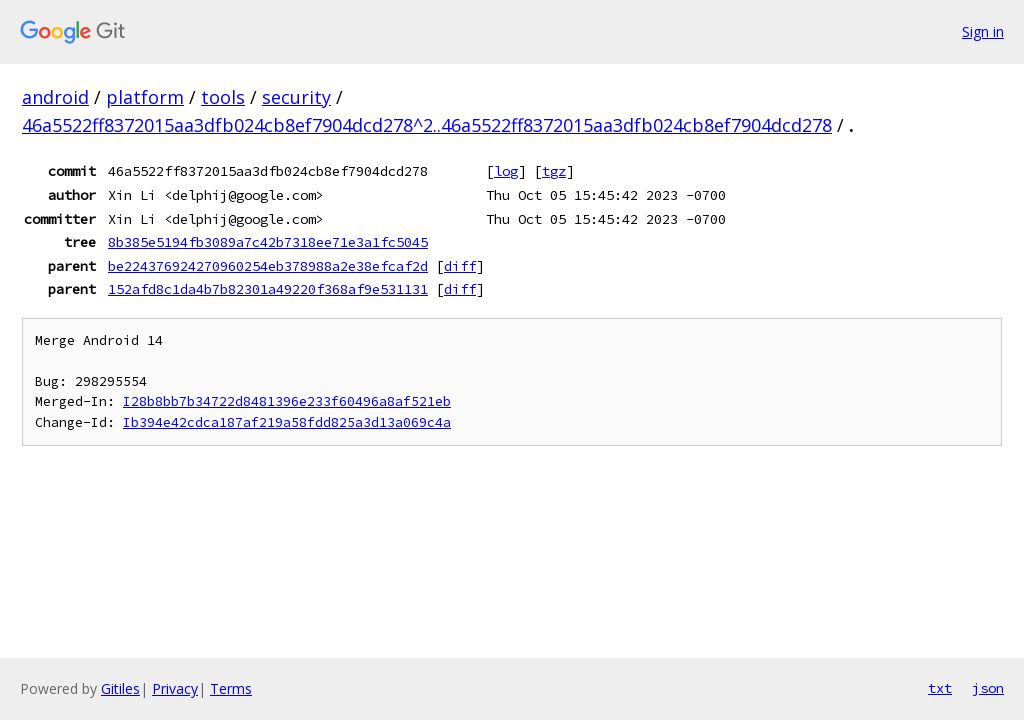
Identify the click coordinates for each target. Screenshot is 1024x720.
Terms (231, 688)
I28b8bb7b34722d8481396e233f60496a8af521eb (287, 401)
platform (145, 97)
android (55, 97)
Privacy (175, 688)
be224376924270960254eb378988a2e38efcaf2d (268, 266)
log (506, 171)
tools (223, 97)
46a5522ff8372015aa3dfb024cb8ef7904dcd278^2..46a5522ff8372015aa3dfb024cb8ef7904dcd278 (427, 125)
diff (460, 266)
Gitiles (120, 688)
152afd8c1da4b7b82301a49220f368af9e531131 (268, 289)
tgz (554, 171)
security (296, 97)
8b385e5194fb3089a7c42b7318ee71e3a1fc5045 (268, 242)
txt (940, 688)
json (988, 688)
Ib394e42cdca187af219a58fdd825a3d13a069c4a (287, 422)
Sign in (983, 31)
